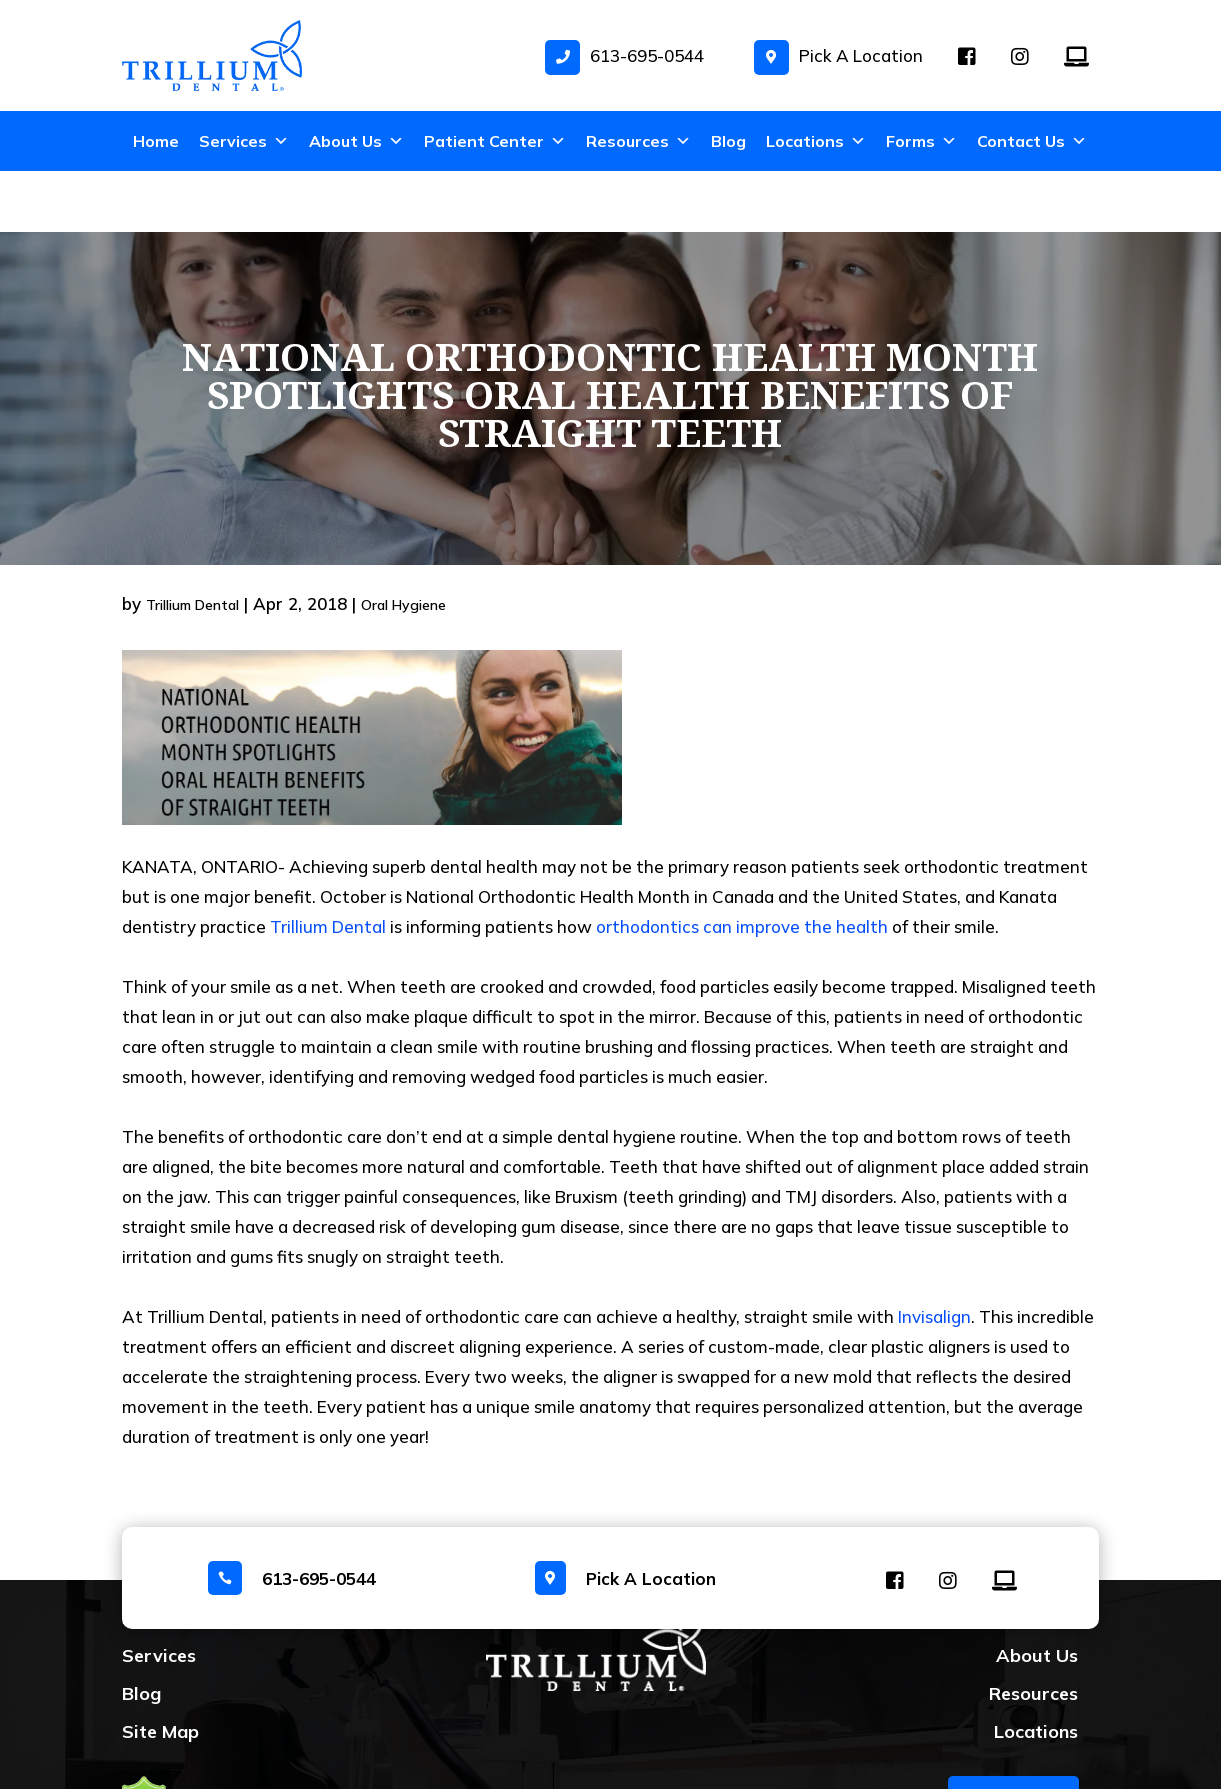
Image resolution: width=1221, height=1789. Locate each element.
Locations (816, 141)
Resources (638, 141)
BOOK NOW (1013, 1738)
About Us (356, 141)
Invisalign (934, 1255)
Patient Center (495, 141)
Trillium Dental (192, 544)
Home (156, 141)
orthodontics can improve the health (742, 865)
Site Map (160, 1670)
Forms (921, 141)
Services (244, 141)
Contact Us (1032, 141)
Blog (728, 141)
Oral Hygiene (403, 544)
